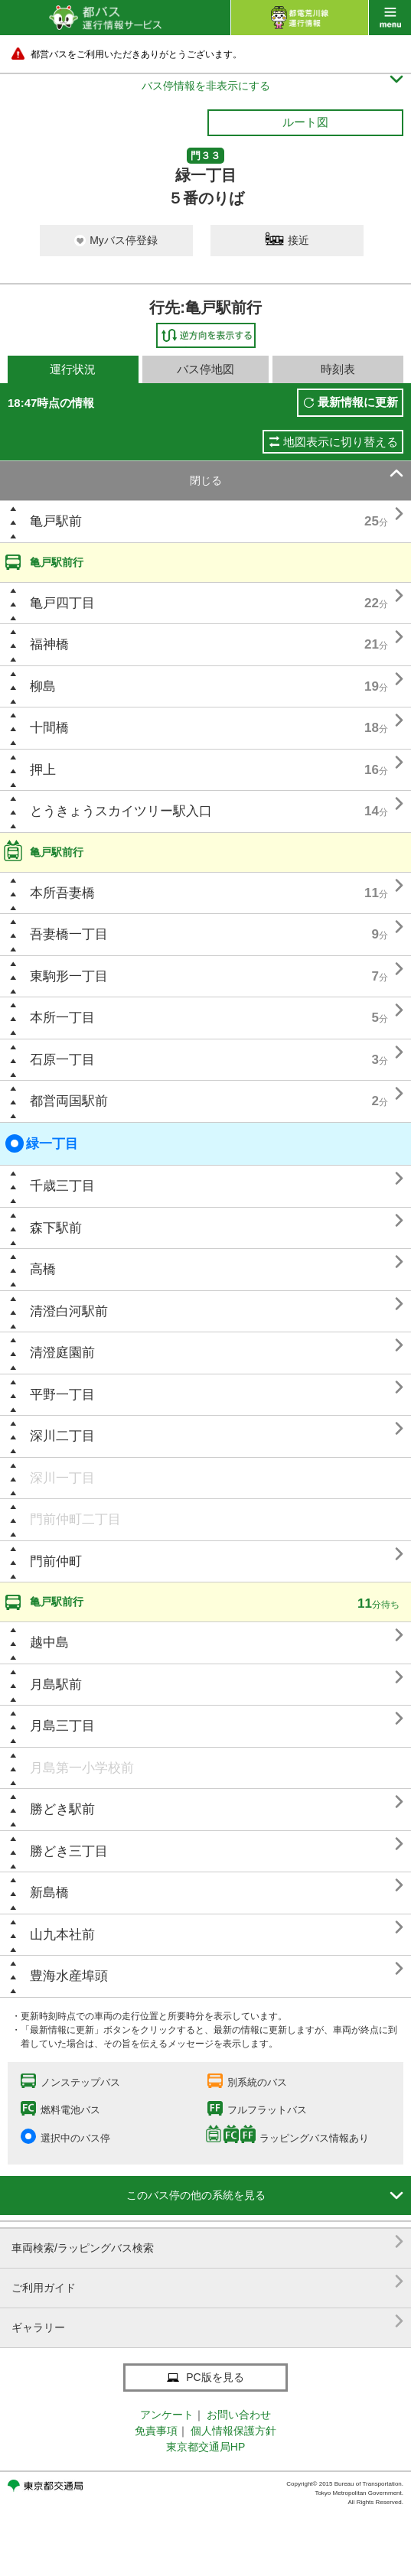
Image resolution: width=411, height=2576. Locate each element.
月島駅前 (56, 1684)
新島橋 (49, 1892)
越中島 (49, 1642)
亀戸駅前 (56, 521)
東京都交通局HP (205, 2447)
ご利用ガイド (207, 2282)
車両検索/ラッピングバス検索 (207, 2242)
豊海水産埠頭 (69, 1976)
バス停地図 (205, 369)
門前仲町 (56, 1561)
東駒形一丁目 (69, 976)
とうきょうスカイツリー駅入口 (121, 811)
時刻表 (338, 369)
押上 (43, 770)
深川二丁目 (62, 1436)
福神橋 (49, 644)
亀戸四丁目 (62, 603)
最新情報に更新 (358, 401)
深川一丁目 (62, 1478)
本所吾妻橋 (62, 893)
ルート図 (305, 121)
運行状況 (73, 369)
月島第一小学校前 (82, 1768)
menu (390, 17)
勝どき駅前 (62, 1809)
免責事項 (156, 2431)
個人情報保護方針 (233, 2431)
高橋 (43, 1269)
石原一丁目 (62, 1059)
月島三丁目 (62, 1726)
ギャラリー (207, 2321)
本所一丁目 (62, 1017)
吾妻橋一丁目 (69, 934)
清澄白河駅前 (69, 1311)
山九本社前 (62, 1934)
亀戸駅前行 (56, 562)
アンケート (167, 2414)
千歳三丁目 (62, 1186)
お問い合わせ (239, 2414)
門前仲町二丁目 (75, 1519)
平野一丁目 (62, 1394)
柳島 (43, 686)
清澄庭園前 (62, 1352)
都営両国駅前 (69, 1101)
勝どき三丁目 (69, 1851)
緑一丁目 (41, 1143)
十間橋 (49, 727)
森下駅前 (56, 1228)
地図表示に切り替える (340, 441)
